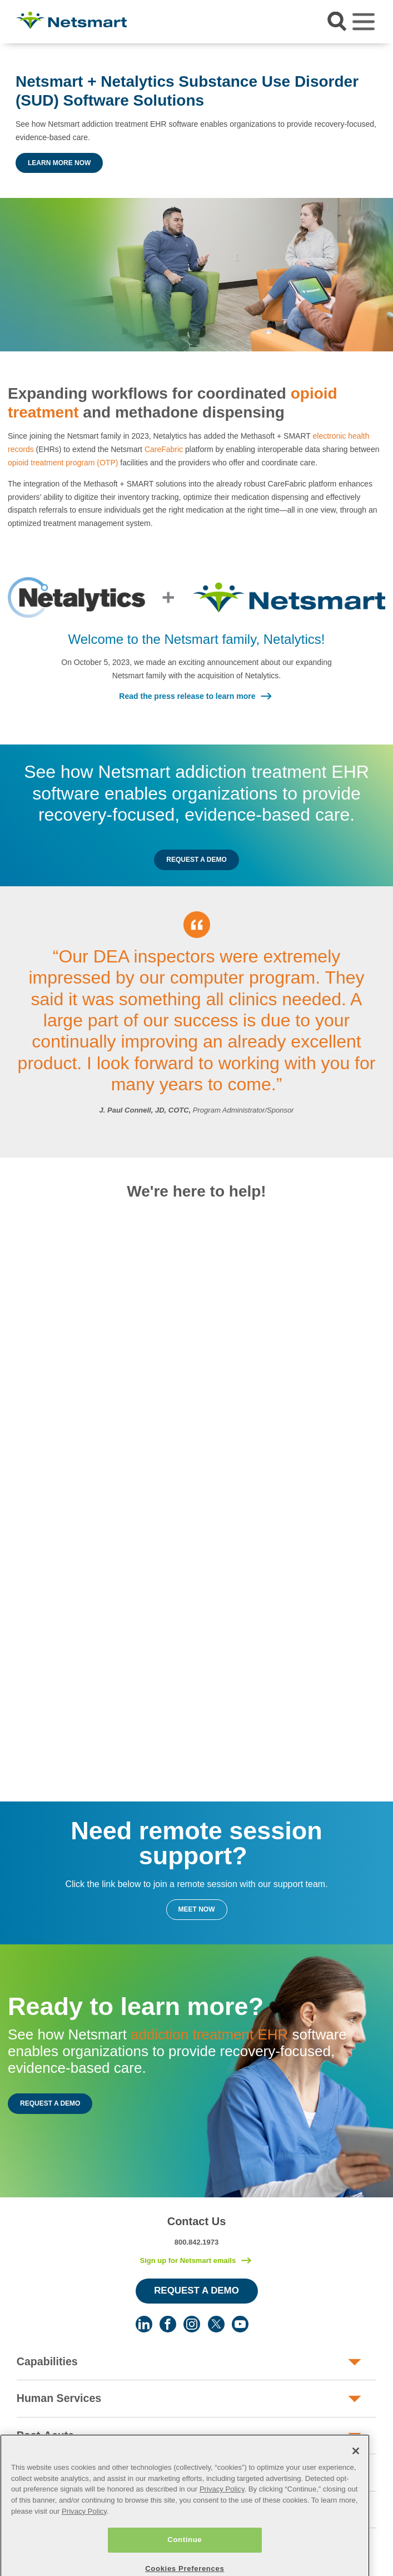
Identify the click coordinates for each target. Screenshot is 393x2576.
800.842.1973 (197, 2242)
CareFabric (164, 449)
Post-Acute (45, 2435)
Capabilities (47, 2361)
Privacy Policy (222, 2516)
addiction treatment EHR (209, 2034)
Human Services (59, 2398)
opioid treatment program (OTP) (63, 462)
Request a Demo (196, 859)
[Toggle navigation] (363, 22)
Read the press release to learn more (187, 696)
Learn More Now (59, 163)
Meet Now (196, 1909)
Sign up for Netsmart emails (188, 2260)
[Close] (356, 2477)
